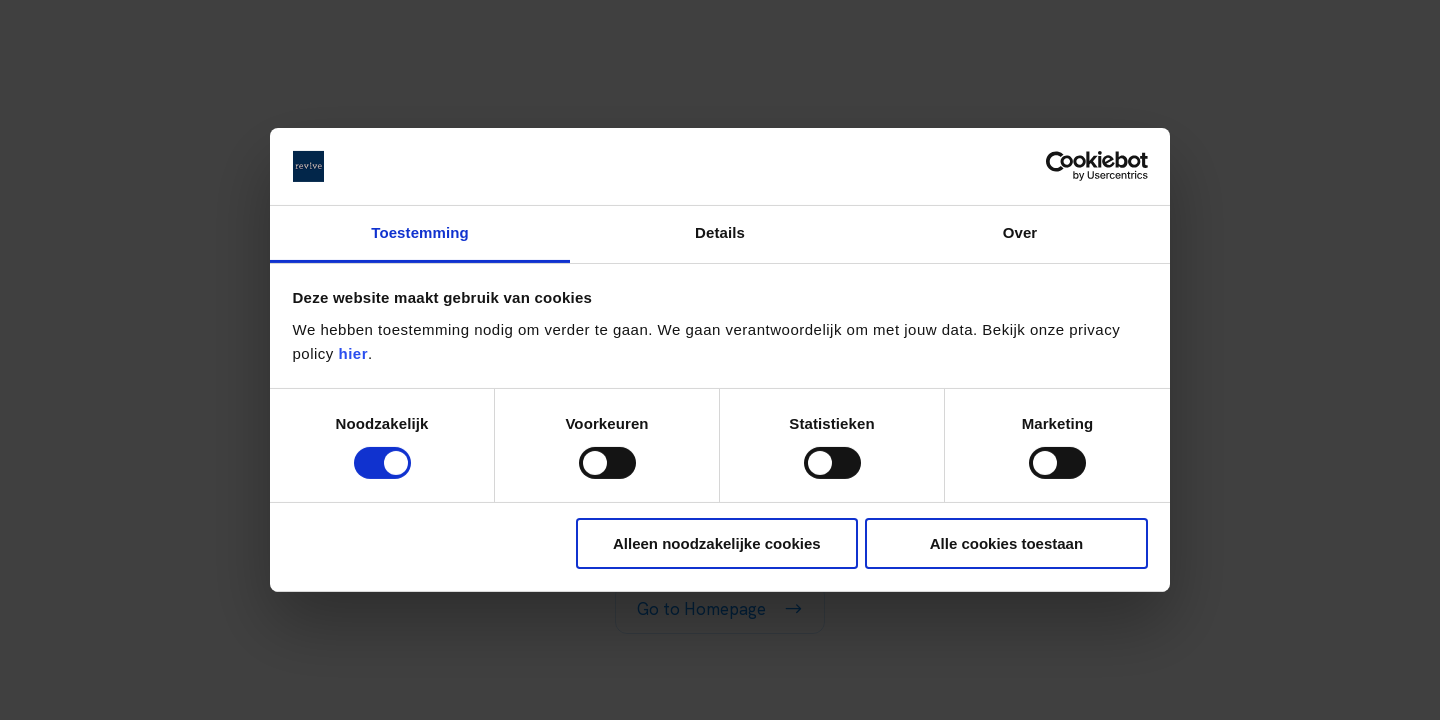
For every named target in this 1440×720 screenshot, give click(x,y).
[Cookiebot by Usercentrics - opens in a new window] (1060, 166)
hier (354, 353)
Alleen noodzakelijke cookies (717, 543)
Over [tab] (1020, 232)
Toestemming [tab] (420, 232)
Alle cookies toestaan (1006, 543)
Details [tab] (720, 232)
